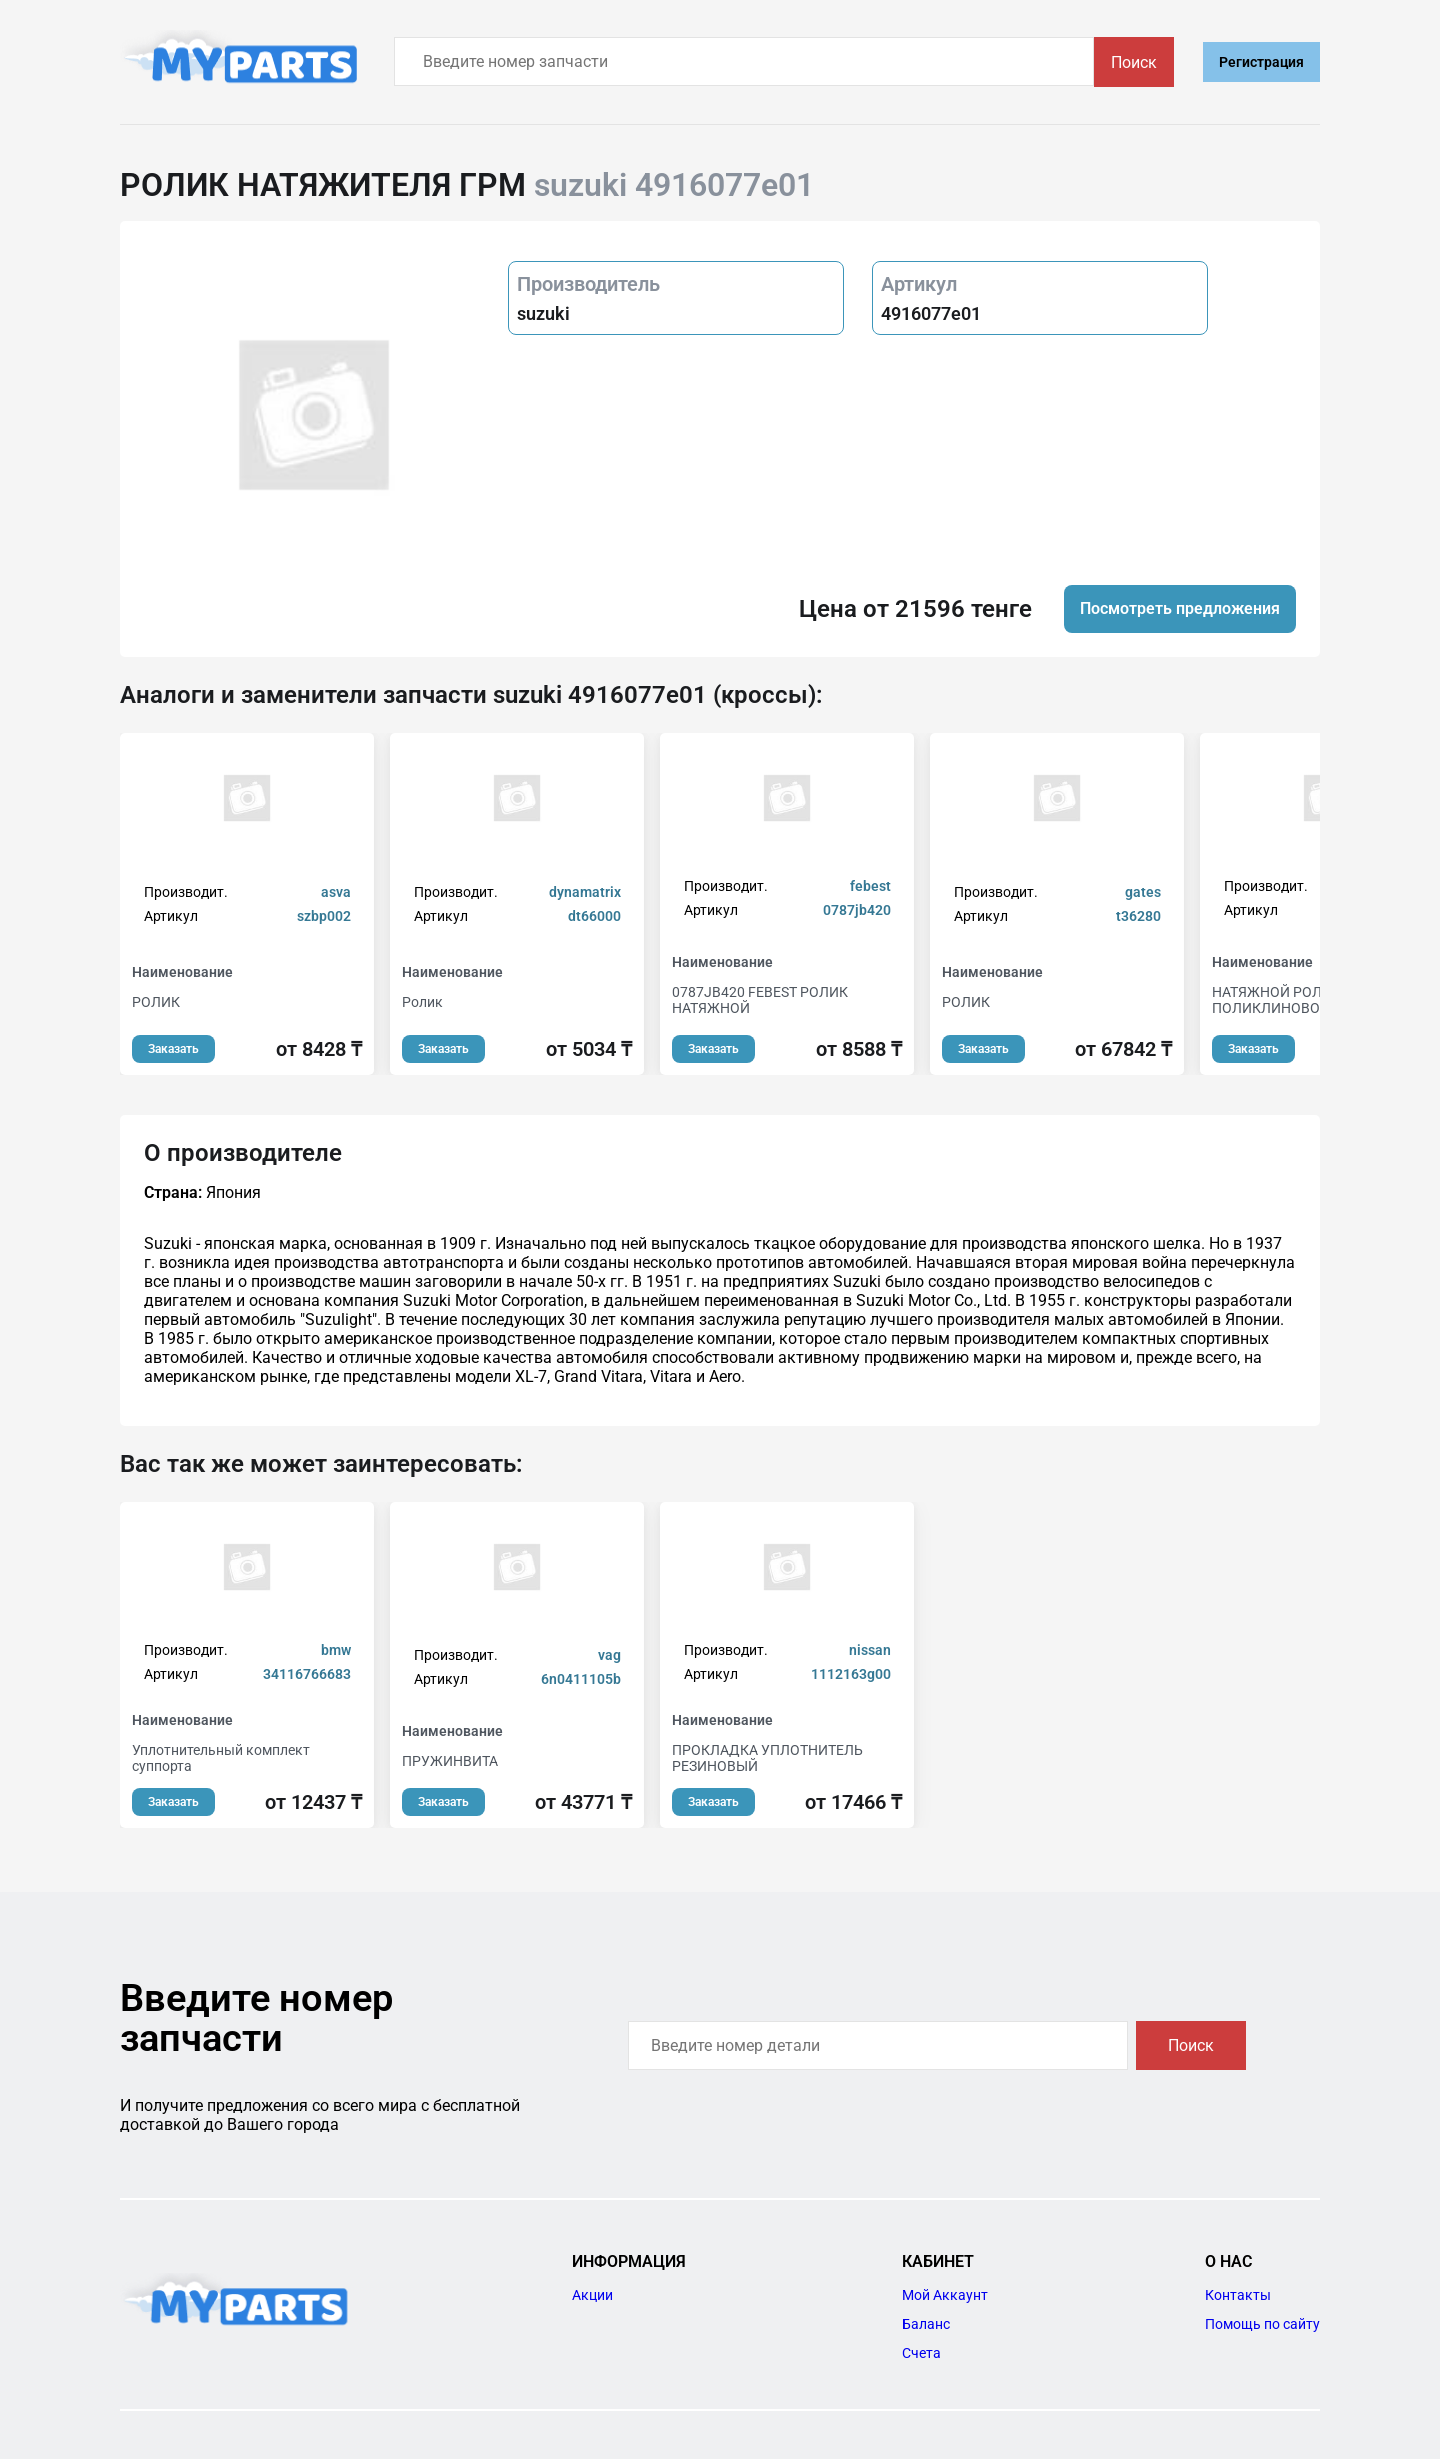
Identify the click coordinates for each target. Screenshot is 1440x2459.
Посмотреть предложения (1180, 608)
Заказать (173, 1049)
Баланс (926, 2324)
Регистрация (1261, 62)
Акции (592, 2295)
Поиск (1134, 62)
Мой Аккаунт (945, 2295)
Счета (921, 2353)
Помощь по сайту (1262, 2324)
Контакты (1238, 2295)
